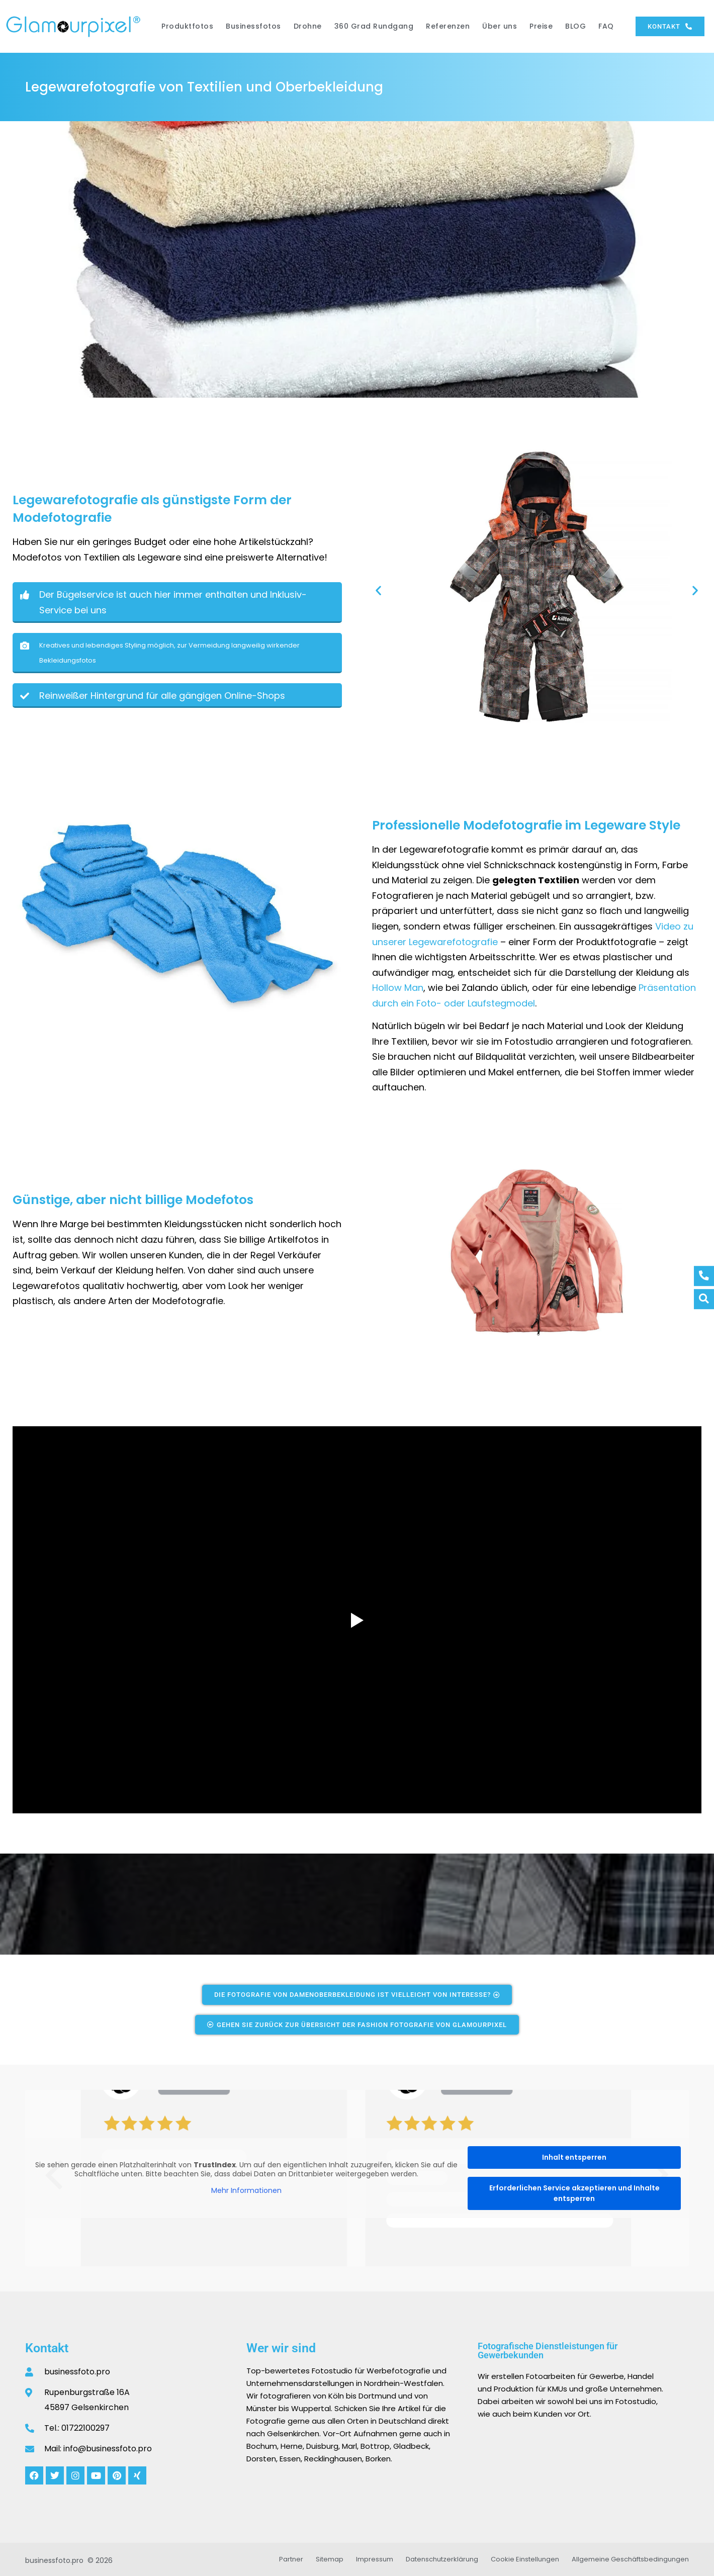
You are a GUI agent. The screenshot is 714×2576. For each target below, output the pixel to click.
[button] (11, 259)
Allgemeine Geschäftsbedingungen (630, 2559)
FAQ (606, 26)
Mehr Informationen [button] (246, 2191)
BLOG (575, 26)
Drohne (308, 26)
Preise (541, 26)
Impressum (374, 2559)
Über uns (499, 26)
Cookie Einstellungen (525, 2559)
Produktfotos (187, 26)
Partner (291, 2559)
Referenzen (448, 26)
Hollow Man (397, 987)
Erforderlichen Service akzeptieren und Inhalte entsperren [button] (574, 2193)
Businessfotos (253, 26)
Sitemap (329, 2559)
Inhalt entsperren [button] (574, 2157)
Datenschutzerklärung (442, 2559)
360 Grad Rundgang (374, 26)
